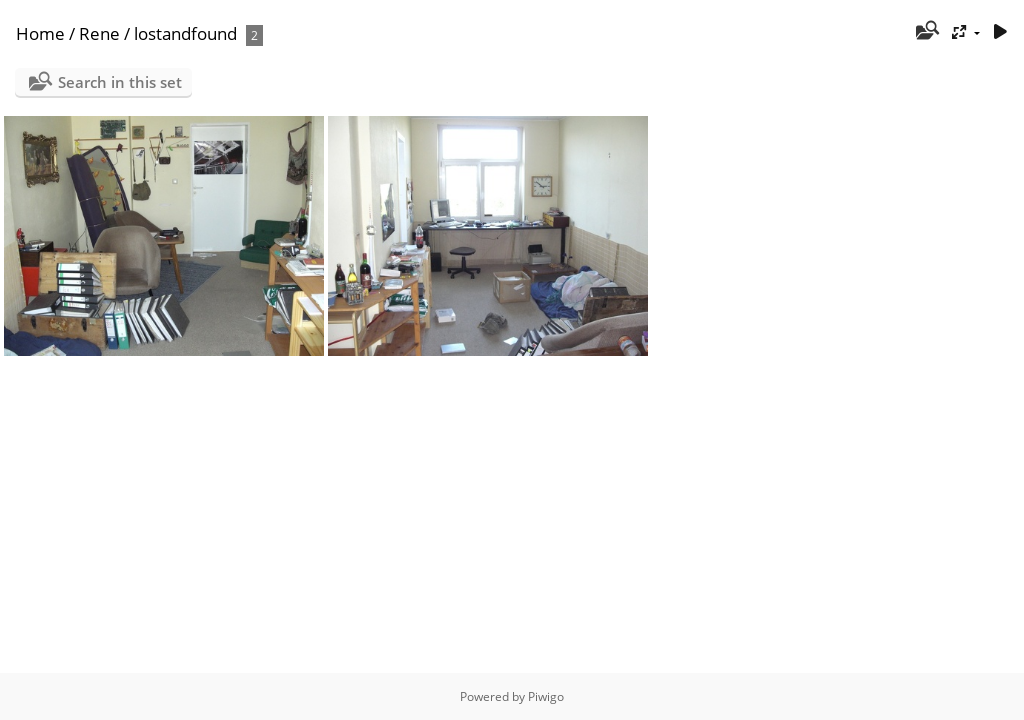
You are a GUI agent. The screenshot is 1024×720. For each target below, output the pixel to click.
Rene (99, 33)
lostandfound (185, 33)
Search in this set (120, 82)
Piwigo (546, 696)
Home (40, 33)
